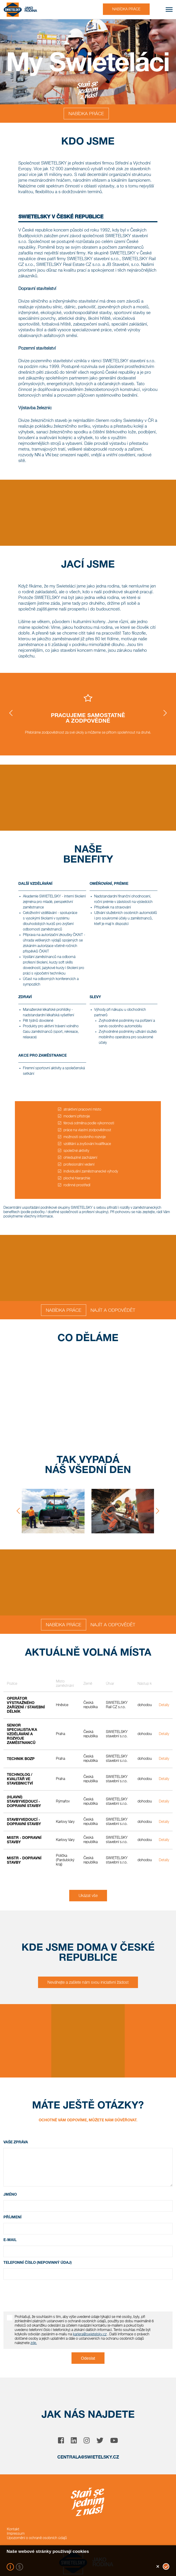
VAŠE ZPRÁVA (15, 2142)
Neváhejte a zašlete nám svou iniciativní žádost (88, 1982)
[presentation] (42, 2296)
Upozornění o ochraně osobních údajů (37, 2538)
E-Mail (9, 2240)
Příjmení (12, 2217)
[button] (11, 713)
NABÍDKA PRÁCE (126, 9)
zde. (33, 2343)
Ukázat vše (88, 1896)
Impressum (16, 2534)
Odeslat (88, 2358)
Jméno (10, 2194)
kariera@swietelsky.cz (90, 2334)
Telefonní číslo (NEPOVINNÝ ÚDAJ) (37, 2262)
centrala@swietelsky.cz (88, 2457)
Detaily (164, 1705)
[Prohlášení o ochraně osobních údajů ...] (19, 2566)
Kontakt (13, 2529)
